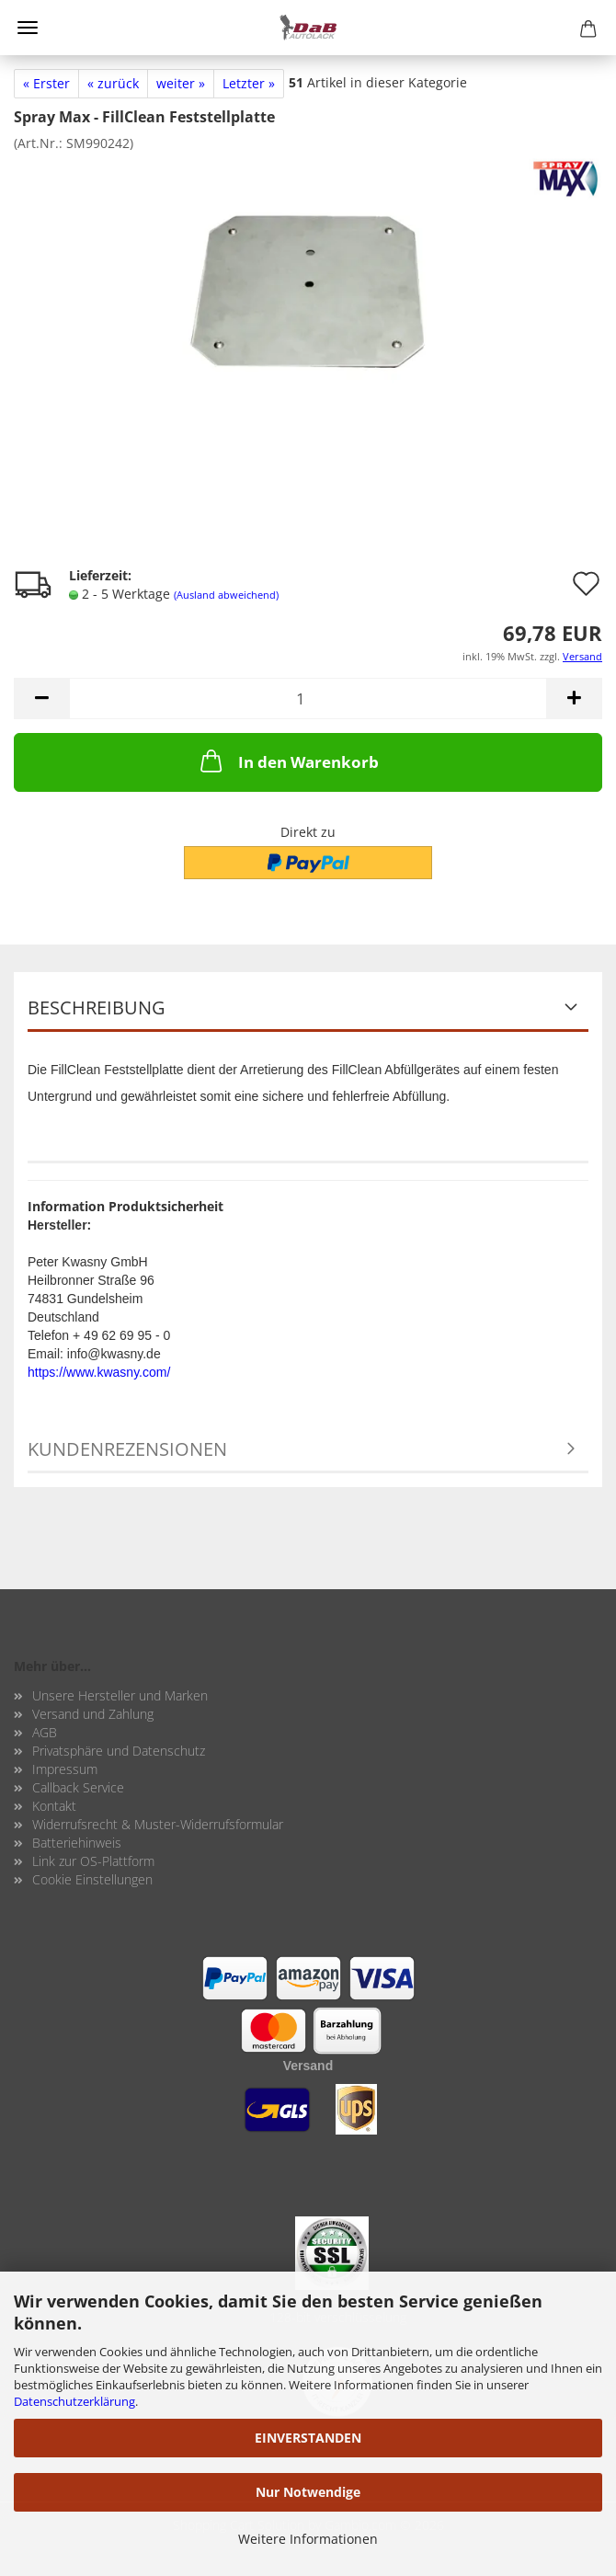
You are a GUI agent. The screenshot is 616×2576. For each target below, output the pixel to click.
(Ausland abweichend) (226, 594)
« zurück (113, 83)
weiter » (180, 83)
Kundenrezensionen (127, 1449)
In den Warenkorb (288, 760)
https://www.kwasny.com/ (99, 1372)
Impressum (64, 1769)
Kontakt (54, 1806)
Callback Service (78, 1787)
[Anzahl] (308, 698)
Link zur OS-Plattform (93, 1861)
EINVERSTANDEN (308, 2437)
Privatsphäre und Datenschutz (118, 1750)
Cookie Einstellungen (92, 1879)
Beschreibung (96, 1007)
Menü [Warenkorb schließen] (27, 28)
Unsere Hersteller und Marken (120, 1695)
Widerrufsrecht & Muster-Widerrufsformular (157, 1824)
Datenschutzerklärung (74, 2401)
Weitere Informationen (308, 2538)
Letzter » (248, 83)
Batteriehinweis (76, 1842)
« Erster (46, 83)
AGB (44, 1732)
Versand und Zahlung (93, 1714)
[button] (41, 698)
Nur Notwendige (308, 2492)
